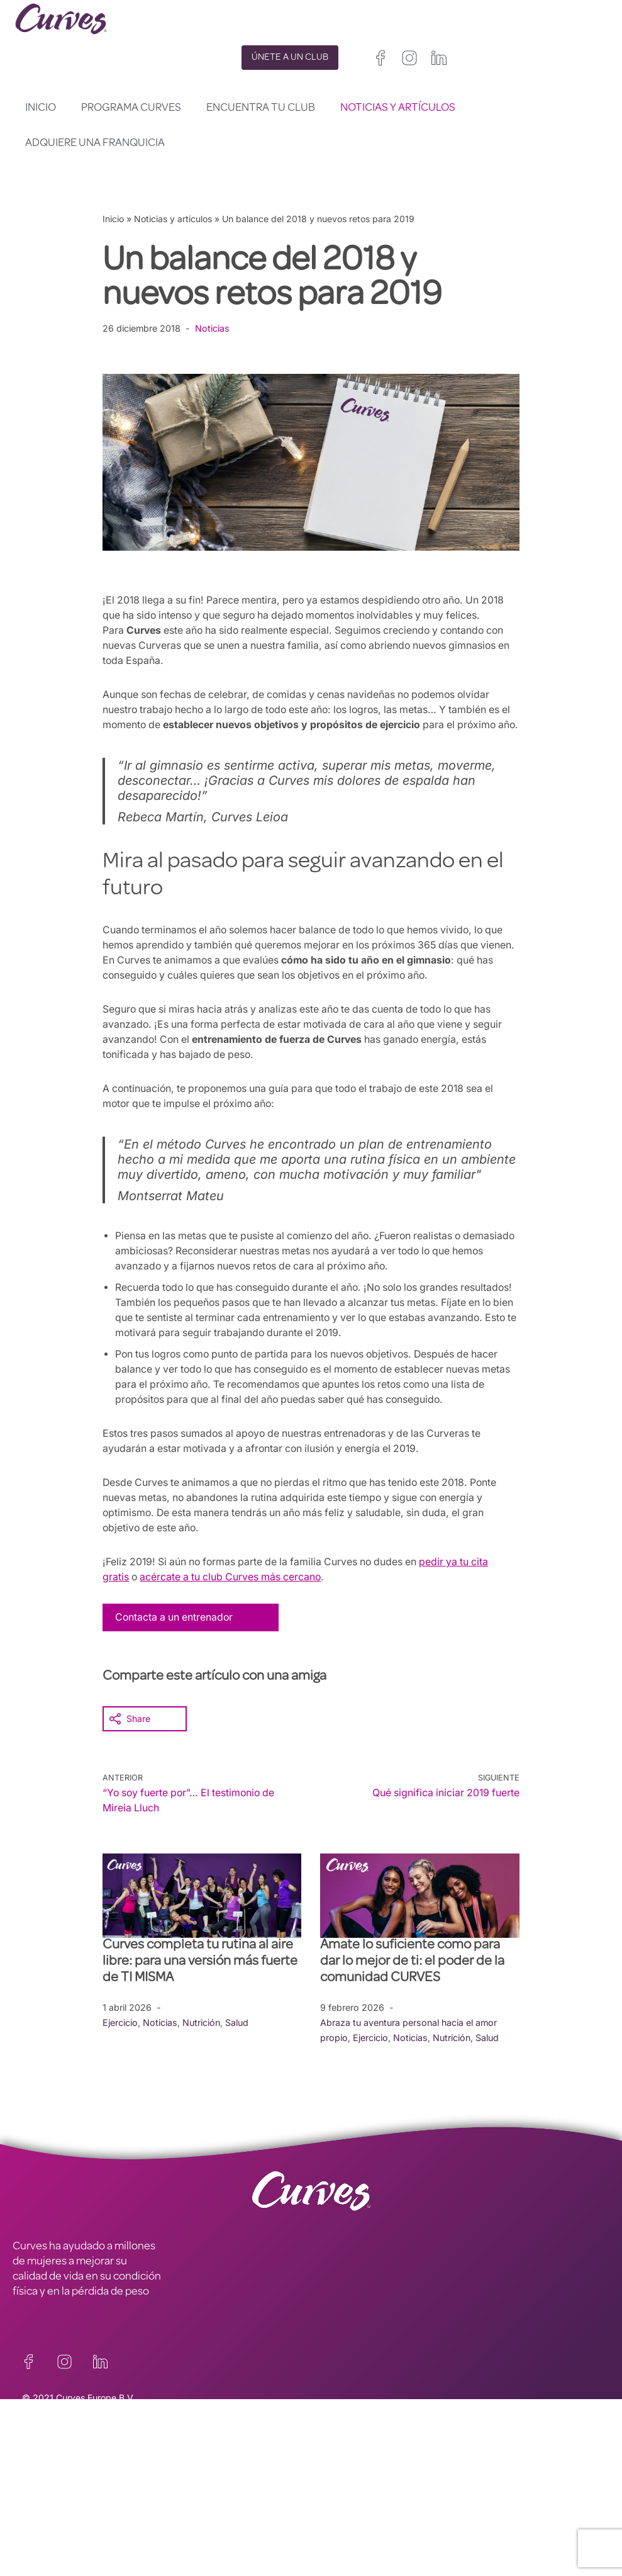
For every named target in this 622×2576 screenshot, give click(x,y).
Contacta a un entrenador (175, 1647)
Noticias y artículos (397, 108)
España (326, 2534)
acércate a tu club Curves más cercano (234, 1606)
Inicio (40, 108)
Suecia (424, 2534)
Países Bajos (336, 2549)
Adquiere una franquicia (95, 143)
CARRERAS (39, 2495)
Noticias (213, 328)
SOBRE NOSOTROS (58, 2510)
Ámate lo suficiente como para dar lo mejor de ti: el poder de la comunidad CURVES (412, 1992)
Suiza (390, 2534)
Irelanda (385, 2504)
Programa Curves (131, 108)
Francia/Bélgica (342, 2519)
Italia (359, 2534)
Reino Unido (335, 2504)
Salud (238, 2052)
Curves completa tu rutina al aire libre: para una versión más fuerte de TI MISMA (200, 1992)
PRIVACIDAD (191, 2480)
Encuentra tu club (260, 108)
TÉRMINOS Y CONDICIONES (229, 2495)
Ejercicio (120, 2052)
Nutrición (201, 2052)
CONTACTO (41, 2480)
